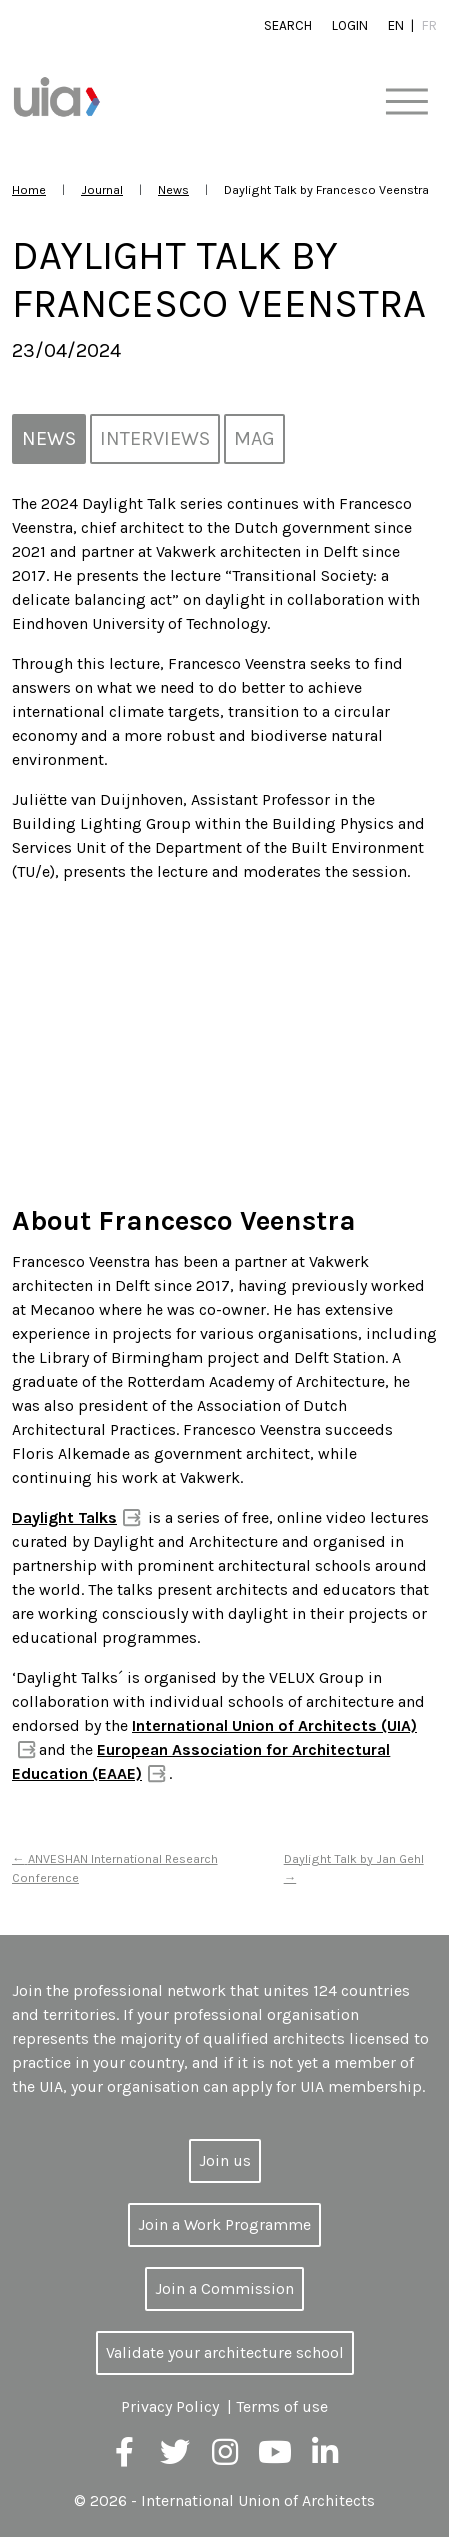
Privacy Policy (170, 2406)
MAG (254, 438)
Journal (102, 189)
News (173, 189)
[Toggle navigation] (406, 102)
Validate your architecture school (225, 2352)
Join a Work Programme (224, 2224)
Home (29, 189)
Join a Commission (224, 2288)
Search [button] (288, 25)
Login (350, 25)
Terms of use (282, 2406)
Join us (225, 2160)
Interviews (155, 438)
